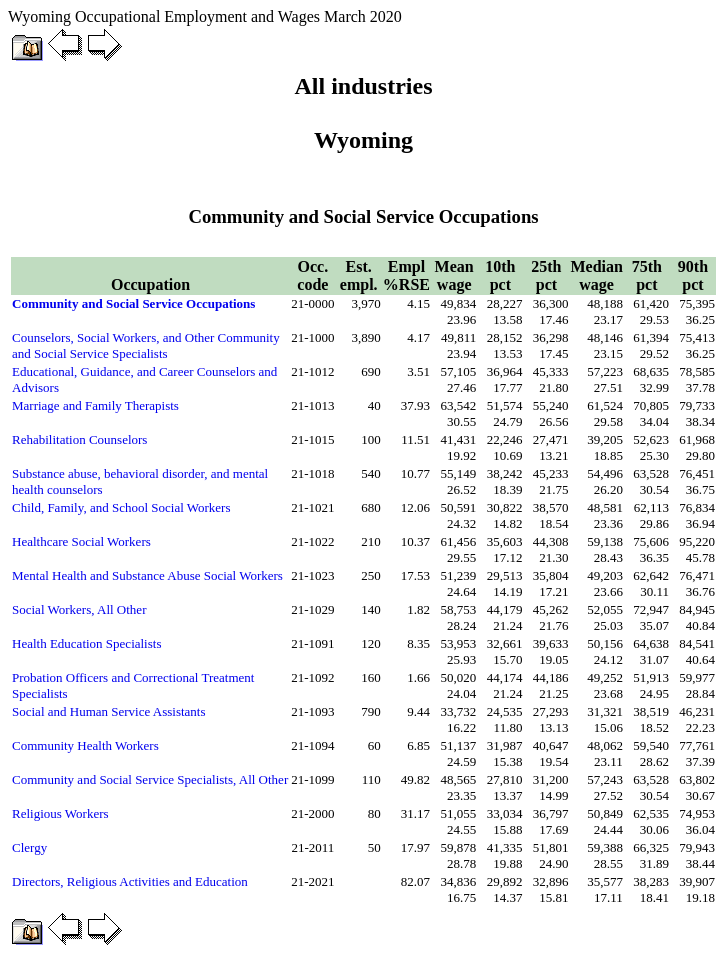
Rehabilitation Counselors (79, 439)
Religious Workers (60, 813)
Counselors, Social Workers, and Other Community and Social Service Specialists (146, 345)
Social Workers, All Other (79, 609)
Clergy (29, 847)
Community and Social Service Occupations (133, 303)
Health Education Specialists (86, 643)
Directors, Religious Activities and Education (130, 881)
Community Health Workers (85, 745)
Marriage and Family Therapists (95, 405)
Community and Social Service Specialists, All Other (150, 779)
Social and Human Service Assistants (109, 711)
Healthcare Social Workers (81, 541)
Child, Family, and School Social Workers (121, 507)
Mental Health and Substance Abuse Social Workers (147, 575)
